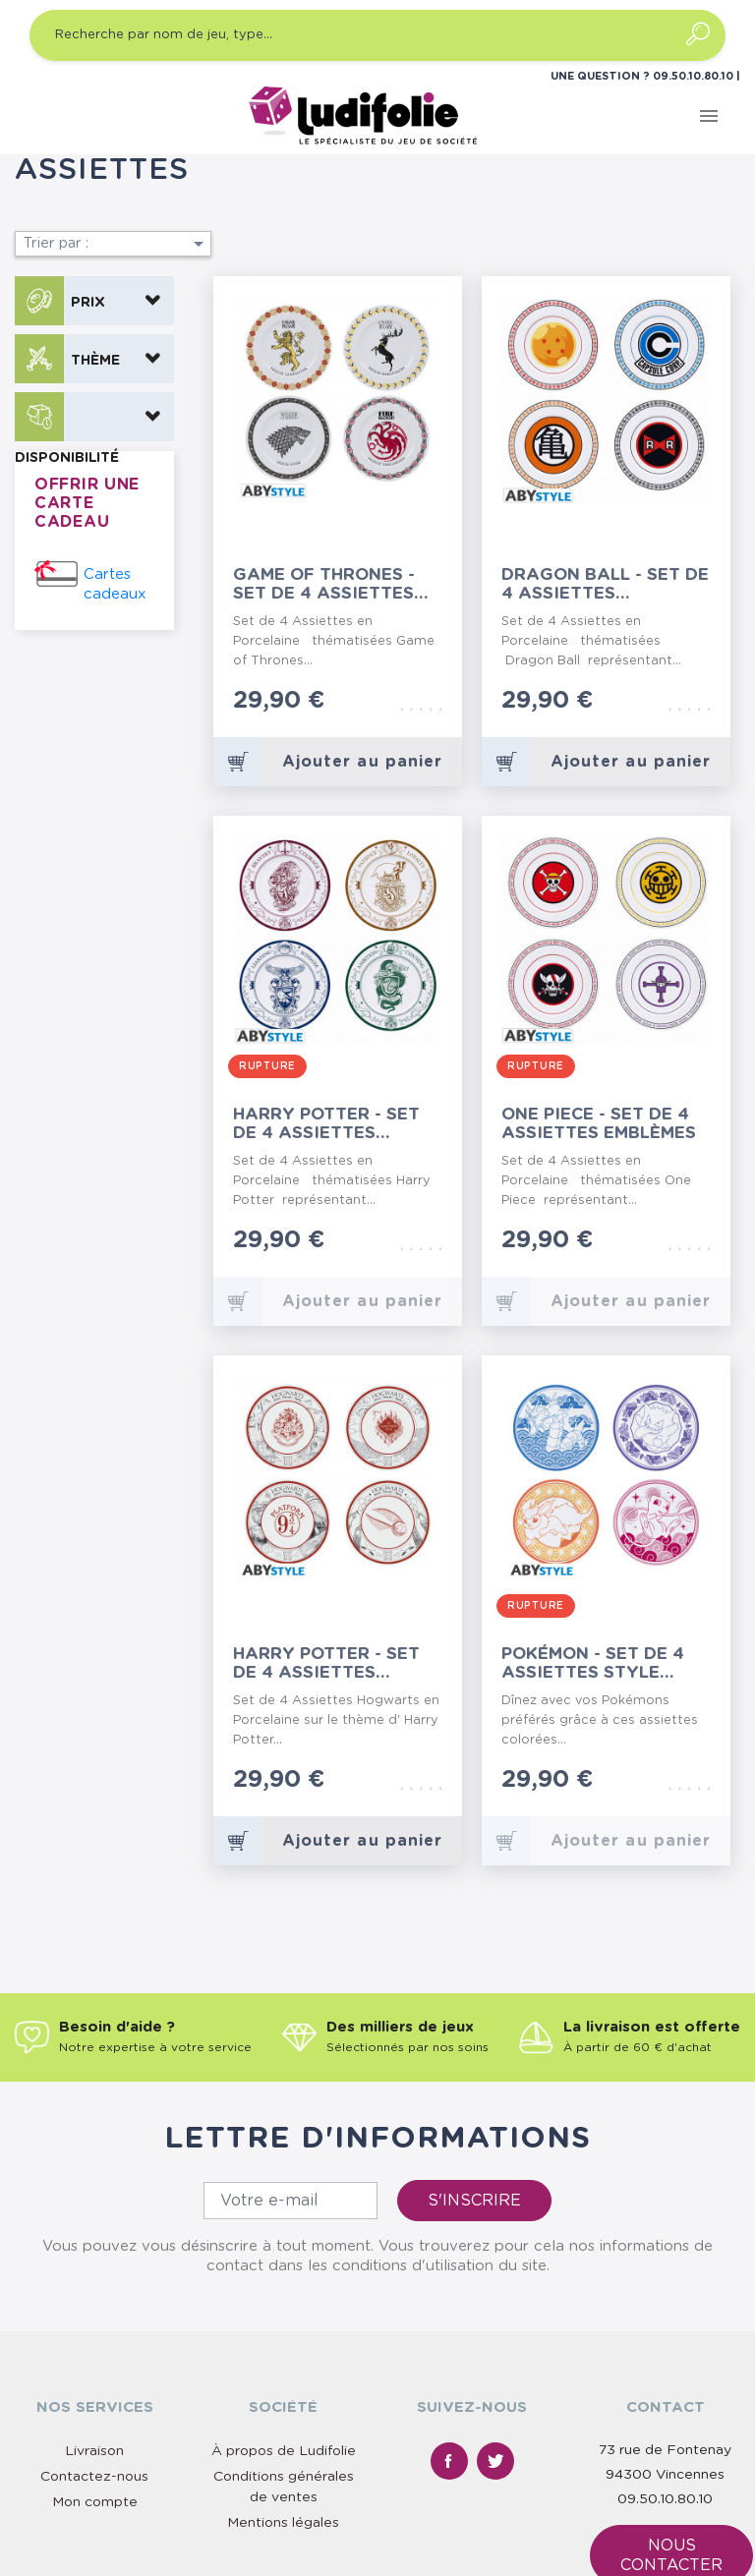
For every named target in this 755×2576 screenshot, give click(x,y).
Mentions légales (283, 2523)
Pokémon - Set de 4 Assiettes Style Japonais (592, 1663)
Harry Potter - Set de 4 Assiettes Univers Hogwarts (327, 1663)
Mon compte (95, 2502)
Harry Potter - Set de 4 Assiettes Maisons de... (326, 1124)
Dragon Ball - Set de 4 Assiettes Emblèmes (605, 584)
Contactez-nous (94, 2477)
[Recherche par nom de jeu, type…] (377, 35)
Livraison (94, 2451)
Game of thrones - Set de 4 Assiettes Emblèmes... (324, 584)
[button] (94, 300)
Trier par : (117, 244)
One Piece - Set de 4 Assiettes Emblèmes (598, 1123)
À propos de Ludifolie (283, 2451)
